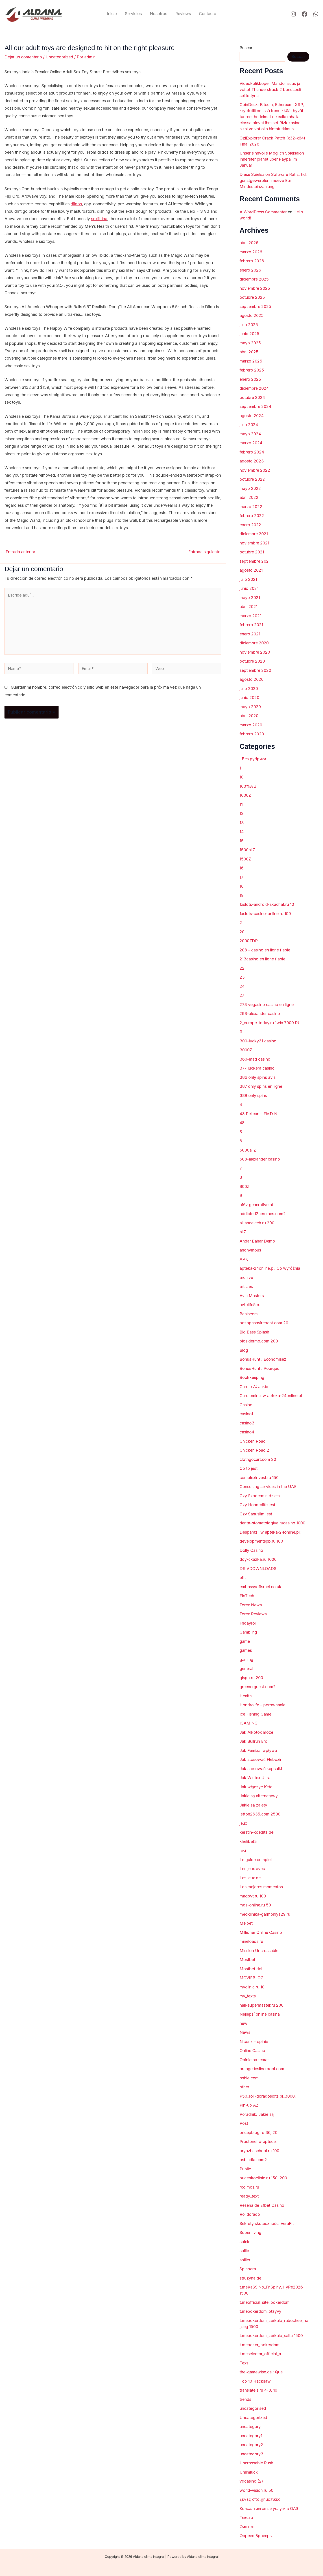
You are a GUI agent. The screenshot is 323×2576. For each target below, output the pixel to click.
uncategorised (253, 2408)
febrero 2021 (251, 624)
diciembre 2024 (254, 388)
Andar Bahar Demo (257, 1241)
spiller (245, 2260)
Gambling (248, 1632)
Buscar (246, 47)
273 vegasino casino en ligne (267, 1004)
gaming (246, 1659)
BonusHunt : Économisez (263, 1359)
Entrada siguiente (206, 552)
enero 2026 (250, 270)
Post (244, 2123)
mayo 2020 (250, 706)
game (245, 1641)
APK (244, 1259)
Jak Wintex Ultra (255, 1777)
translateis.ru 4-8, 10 (258, 2390)
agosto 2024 (252, 415)
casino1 (246, 1413)
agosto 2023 (252, 461)
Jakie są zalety (253, 1805)
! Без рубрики (253, 758)
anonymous (250, 1250)
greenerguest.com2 (258, 1686)
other (244, 2087)
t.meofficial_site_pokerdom (265, 2302)
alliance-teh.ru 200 (257, 1223)
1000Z (245, 795)
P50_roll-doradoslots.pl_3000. (268, 2096)
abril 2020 (249, 715)
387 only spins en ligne (261, 1086)
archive (246, 1277)
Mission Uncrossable (259, 1950)
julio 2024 (249, 424)
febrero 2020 (252, 734)
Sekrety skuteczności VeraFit (267, 2223)
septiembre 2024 (255, 406)
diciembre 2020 (254, 643)
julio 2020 (249, 688)
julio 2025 (249, 324)
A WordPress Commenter (263, 212)
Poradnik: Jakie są (257, 2114)
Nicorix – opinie (254, 2041)
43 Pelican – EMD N (258, 1113)
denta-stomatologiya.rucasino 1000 (272, 1523)
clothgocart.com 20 (258, 1459)
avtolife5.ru (250, 1304)
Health (246, 1696)
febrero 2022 (252, 515)
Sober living (250, 2232)
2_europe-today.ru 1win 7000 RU (270, 1022)
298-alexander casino (260, 1013)
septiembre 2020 (255, 670)
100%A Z (248, 786)
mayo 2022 (250, 488)
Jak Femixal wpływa (258, 1750)
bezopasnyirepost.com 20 (264, 1322)
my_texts (248, 1996)
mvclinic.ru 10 (252, 1987)
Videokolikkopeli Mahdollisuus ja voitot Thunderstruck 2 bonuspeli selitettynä (270, 89)
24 (242, 986)
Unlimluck (249, 2472)
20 (242, 931)
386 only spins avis (257, 1077)
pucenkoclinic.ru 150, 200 (263, 2178)
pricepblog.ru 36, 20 (258, 2132)
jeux (243, 1823)
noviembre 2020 (255, 652)
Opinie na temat (254, 2059)
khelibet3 (248, 1841)
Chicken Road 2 (254, 1450)
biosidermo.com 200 (259, 1341)
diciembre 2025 (254, 279)
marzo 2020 (251, 725)
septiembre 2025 (255, 306)
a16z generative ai (256, 1204)
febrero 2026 (252, 261)
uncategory (250, 2426)
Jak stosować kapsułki (261, 1768)
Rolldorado (250, 2214)
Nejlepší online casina (260, 2014)
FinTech (247, 1595)
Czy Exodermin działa (260, 1495)
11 (241, 804)
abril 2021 (249, 606)
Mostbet (247, 1959)
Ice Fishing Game (255, 1714)
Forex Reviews (253, 1614)
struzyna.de (250, 2278)
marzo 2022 (251, 506)
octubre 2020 (252, 661)
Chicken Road (253, 1441)
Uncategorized (59, 57)
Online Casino (252, 2050)
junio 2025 (249, 333)
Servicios (133, 13)
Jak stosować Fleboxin (261, 1759)
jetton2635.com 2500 (260, 1814)
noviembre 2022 (255, 470)
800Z (244, 1186)
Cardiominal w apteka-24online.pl (271, 1395)
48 (242, 1122)
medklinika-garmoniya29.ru (265, 1914)
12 (242, 813)
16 (242, 868)
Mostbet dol (251, 1968)
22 (242, 968)
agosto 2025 (252, 315)
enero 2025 (250, 379)
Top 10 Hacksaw (255, 2381)
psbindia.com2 (253, 2159)
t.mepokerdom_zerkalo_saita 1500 (271, 2335)
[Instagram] (293, 14)
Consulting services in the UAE (268, 1486)
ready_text (249, 2196)
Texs (244, 2363)
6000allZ (248, 1150)
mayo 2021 (250, 597)
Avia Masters (252, 1295)
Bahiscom (249, 1313)
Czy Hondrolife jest (257, 1504)
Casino (246, 1404)
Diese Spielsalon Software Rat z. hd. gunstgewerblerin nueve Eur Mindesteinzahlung (273, 180)
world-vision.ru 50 (256, 2490)
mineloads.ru (251, 1941)
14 (242, 831)
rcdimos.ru (249, 2187)
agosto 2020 (252, 679)
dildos (76, 203)
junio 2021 (249, 588)
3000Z (246, 1050)
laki (243, 1850)
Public (245, 2169)
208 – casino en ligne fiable (265, 950)
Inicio (112, 13)
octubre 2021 (252, 552)
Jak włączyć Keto (256, 1786)
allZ (243, 1231)
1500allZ (247, 849)
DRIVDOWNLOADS (258, 1568)
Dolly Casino (251, 1550)
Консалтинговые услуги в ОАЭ (269, 2508)
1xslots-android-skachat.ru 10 (267, 904)
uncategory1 (251, 2435)
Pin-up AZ (249, 2105)
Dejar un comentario (23, 57)
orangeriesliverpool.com (262, 2068)
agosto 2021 (251, 570)
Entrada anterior (17, 552)
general (246, 1668)
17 (241, 877)
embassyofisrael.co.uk (260, 1586)
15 (242, 840)
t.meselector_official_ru (261, 2353)
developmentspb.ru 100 (261, 1541)
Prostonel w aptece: (258, 2141)
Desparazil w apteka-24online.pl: (270, 1532)
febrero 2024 (252, 452)
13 (242, 822)
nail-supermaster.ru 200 (262, 2005)
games (246, 1650)
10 (242, 777)
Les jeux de (250, 1877)
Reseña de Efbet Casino (262, 2205)
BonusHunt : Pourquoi (260, 1368)
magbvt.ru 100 (253, 1896)
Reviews (183, 13)
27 (242, 995)
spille (244, 2250)
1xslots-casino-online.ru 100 (265, 913)
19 (242, 895)
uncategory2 (251, 2444)
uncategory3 (251, 2454)
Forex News (251, 1605)
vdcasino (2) (251, 2481)
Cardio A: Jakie (254, 1386)
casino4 (247, 1432)
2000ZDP (249, 940)
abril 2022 (249, 497)
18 (242, 886)
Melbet (246, 1923)
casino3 (247, 1423)
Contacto (207, 13)
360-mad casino (255, 1059)
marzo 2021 (250, 615)
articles (246, 1286)
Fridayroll (248, 1623)
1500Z (245, 859)
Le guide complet (256, 1859)
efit (243, 1577)
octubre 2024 (252, 397)
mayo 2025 (250, 343)
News (245, 2032)
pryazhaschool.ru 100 (259, 2150)
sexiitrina (99, 218)
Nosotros (158, 13)
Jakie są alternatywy (259, 1795)
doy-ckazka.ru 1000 (258, 1559)
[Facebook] (304, 14)
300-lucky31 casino (258, 1041)
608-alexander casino (260, 1159)
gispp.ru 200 (251, 1677)
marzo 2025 (251, 361)
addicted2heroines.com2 (263, 1213)
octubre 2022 (252, 479)
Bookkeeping (252, 1377)
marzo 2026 (251, 252)
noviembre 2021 (254, 543)
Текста (246, 2517)
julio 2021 (248, 579)
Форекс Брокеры (256, 2535)
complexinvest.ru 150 (259, 1477)
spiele (245, 2241)
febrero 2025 (252, 370)
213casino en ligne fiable (262, 959)
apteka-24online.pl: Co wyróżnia (270, 1268)
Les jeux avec (252, 1868)
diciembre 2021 (254, 533)
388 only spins (253, 1095)
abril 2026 (249, 242)
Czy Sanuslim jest (256, 1514)
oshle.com (249, 2078)
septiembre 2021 (255, 561)
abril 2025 (249, 351)
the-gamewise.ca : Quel (262, 2372)
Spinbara (248, 2268)
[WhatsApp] (316, 14)
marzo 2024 (251, 442)
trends (245, 2399)
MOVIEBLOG (252, 1977)
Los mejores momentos (261, 1886)
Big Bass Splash (254, 1332)
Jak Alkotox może (256, 1732)
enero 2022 (250, 524)
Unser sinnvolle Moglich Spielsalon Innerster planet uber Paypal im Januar (272, 159)
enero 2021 (250, 634)
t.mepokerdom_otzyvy (260, 2311)
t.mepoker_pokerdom (259, 2344)
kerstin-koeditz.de (256, 1832)
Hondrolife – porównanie (262, 1705)
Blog (244, 1350)
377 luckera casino (257, 1068)
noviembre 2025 (255, 288)
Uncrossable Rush (256, 2463)
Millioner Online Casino (261, 1932)
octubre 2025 (252, 297)
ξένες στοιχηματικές (260, 2499)
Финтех (247, 2526)
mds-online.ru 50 (255, 1905)
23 (242, 977)
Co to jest (249, 1468)
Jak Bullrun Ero (253, 1741)
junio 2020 (249, 697)
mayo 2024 (250, 433)
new (243, 2023)
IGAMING (249, 1723)
